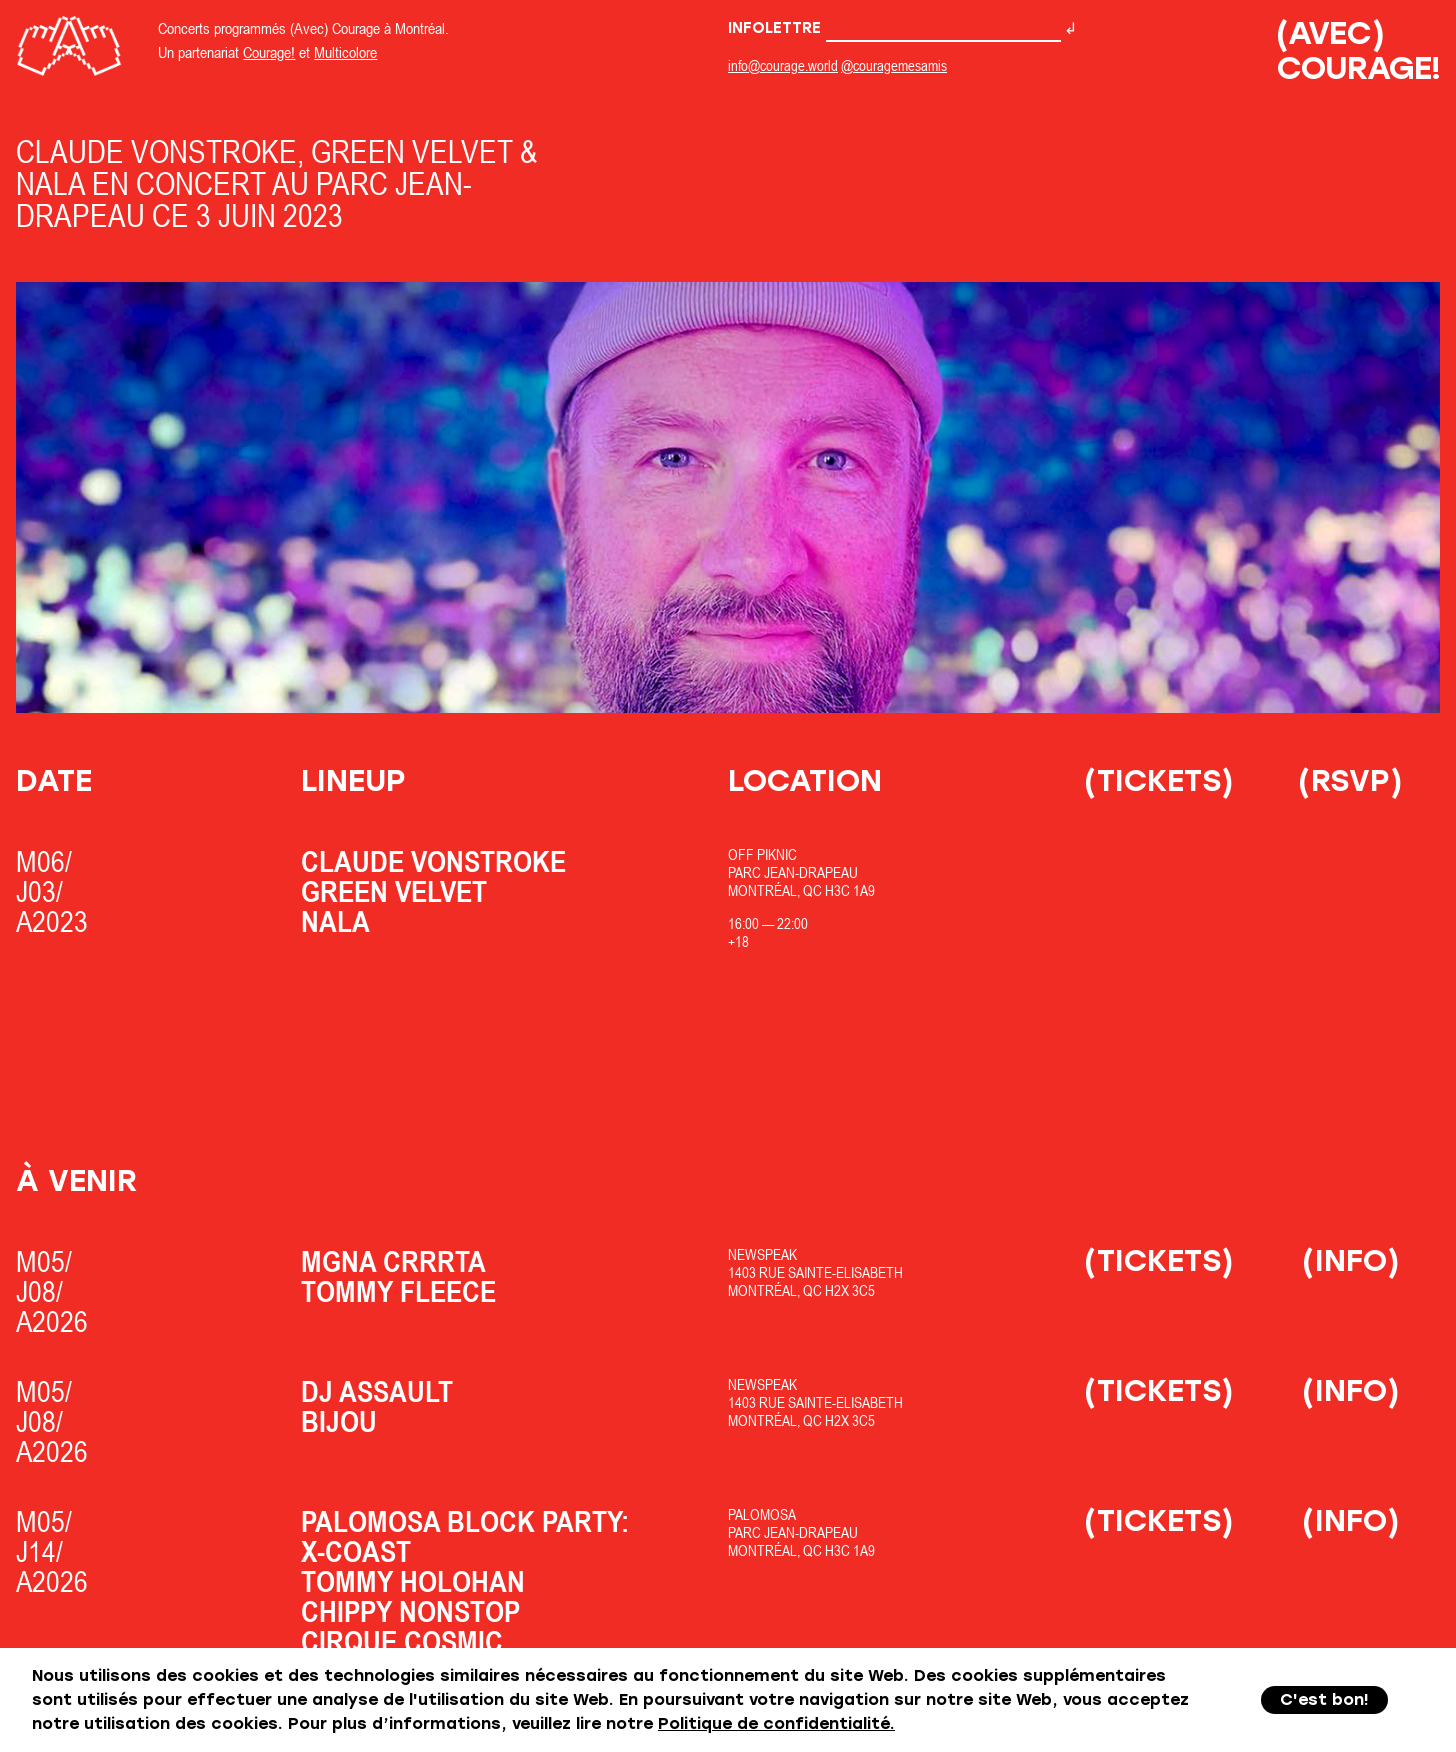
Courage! (269, 52)
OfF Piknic (762, 854)
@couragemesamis (894, 65)
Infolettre (894, 28)
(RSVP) (1350, 780)
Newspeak (762, 1254)
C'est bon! (1324, 1699)
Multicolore (345, 52)
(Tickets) (1159, 780)
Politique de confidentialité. (776, 1723)
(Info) (1351, 1260)
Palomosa (762, 1514)
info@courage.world (783, 65)
